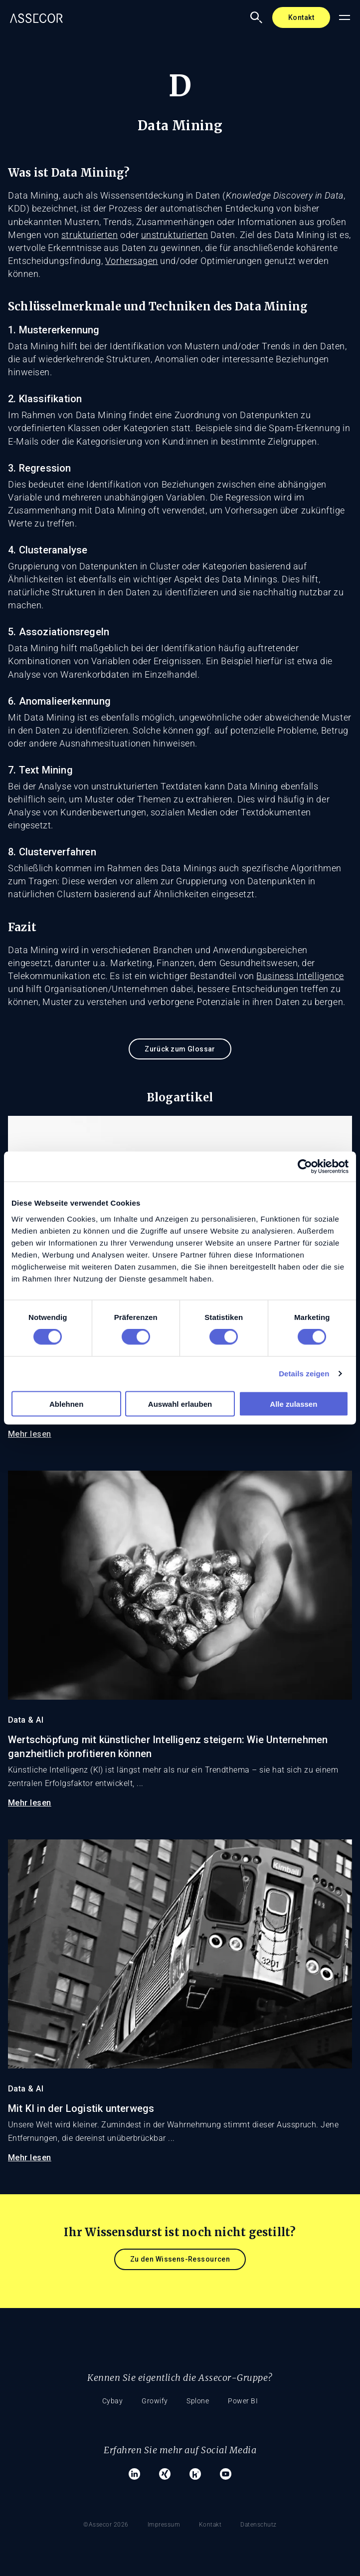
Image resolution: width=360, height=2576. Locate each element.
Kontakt (301, 17)
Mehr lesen (29, 1434)
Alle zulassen (293, 1403)
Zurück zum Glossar (180, 1049)
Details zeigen (304, 1373)
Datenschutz (260, 2521)
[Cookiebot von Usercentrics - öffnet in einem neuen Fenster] (305, 1166)
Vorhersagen (131, 261)
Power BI (245, 2401)
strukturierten (89, 235)
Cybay (111, 2401)
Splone (198, 2401)
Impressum (163, 2521)
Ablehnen (66, 1403)
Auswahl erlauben (180, 1403)
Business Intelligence (300, 976)
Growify (154, 2401)
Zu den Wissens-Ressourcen (180, 2259)
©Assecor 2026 (104, 2521)
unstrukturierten (174, 235)
